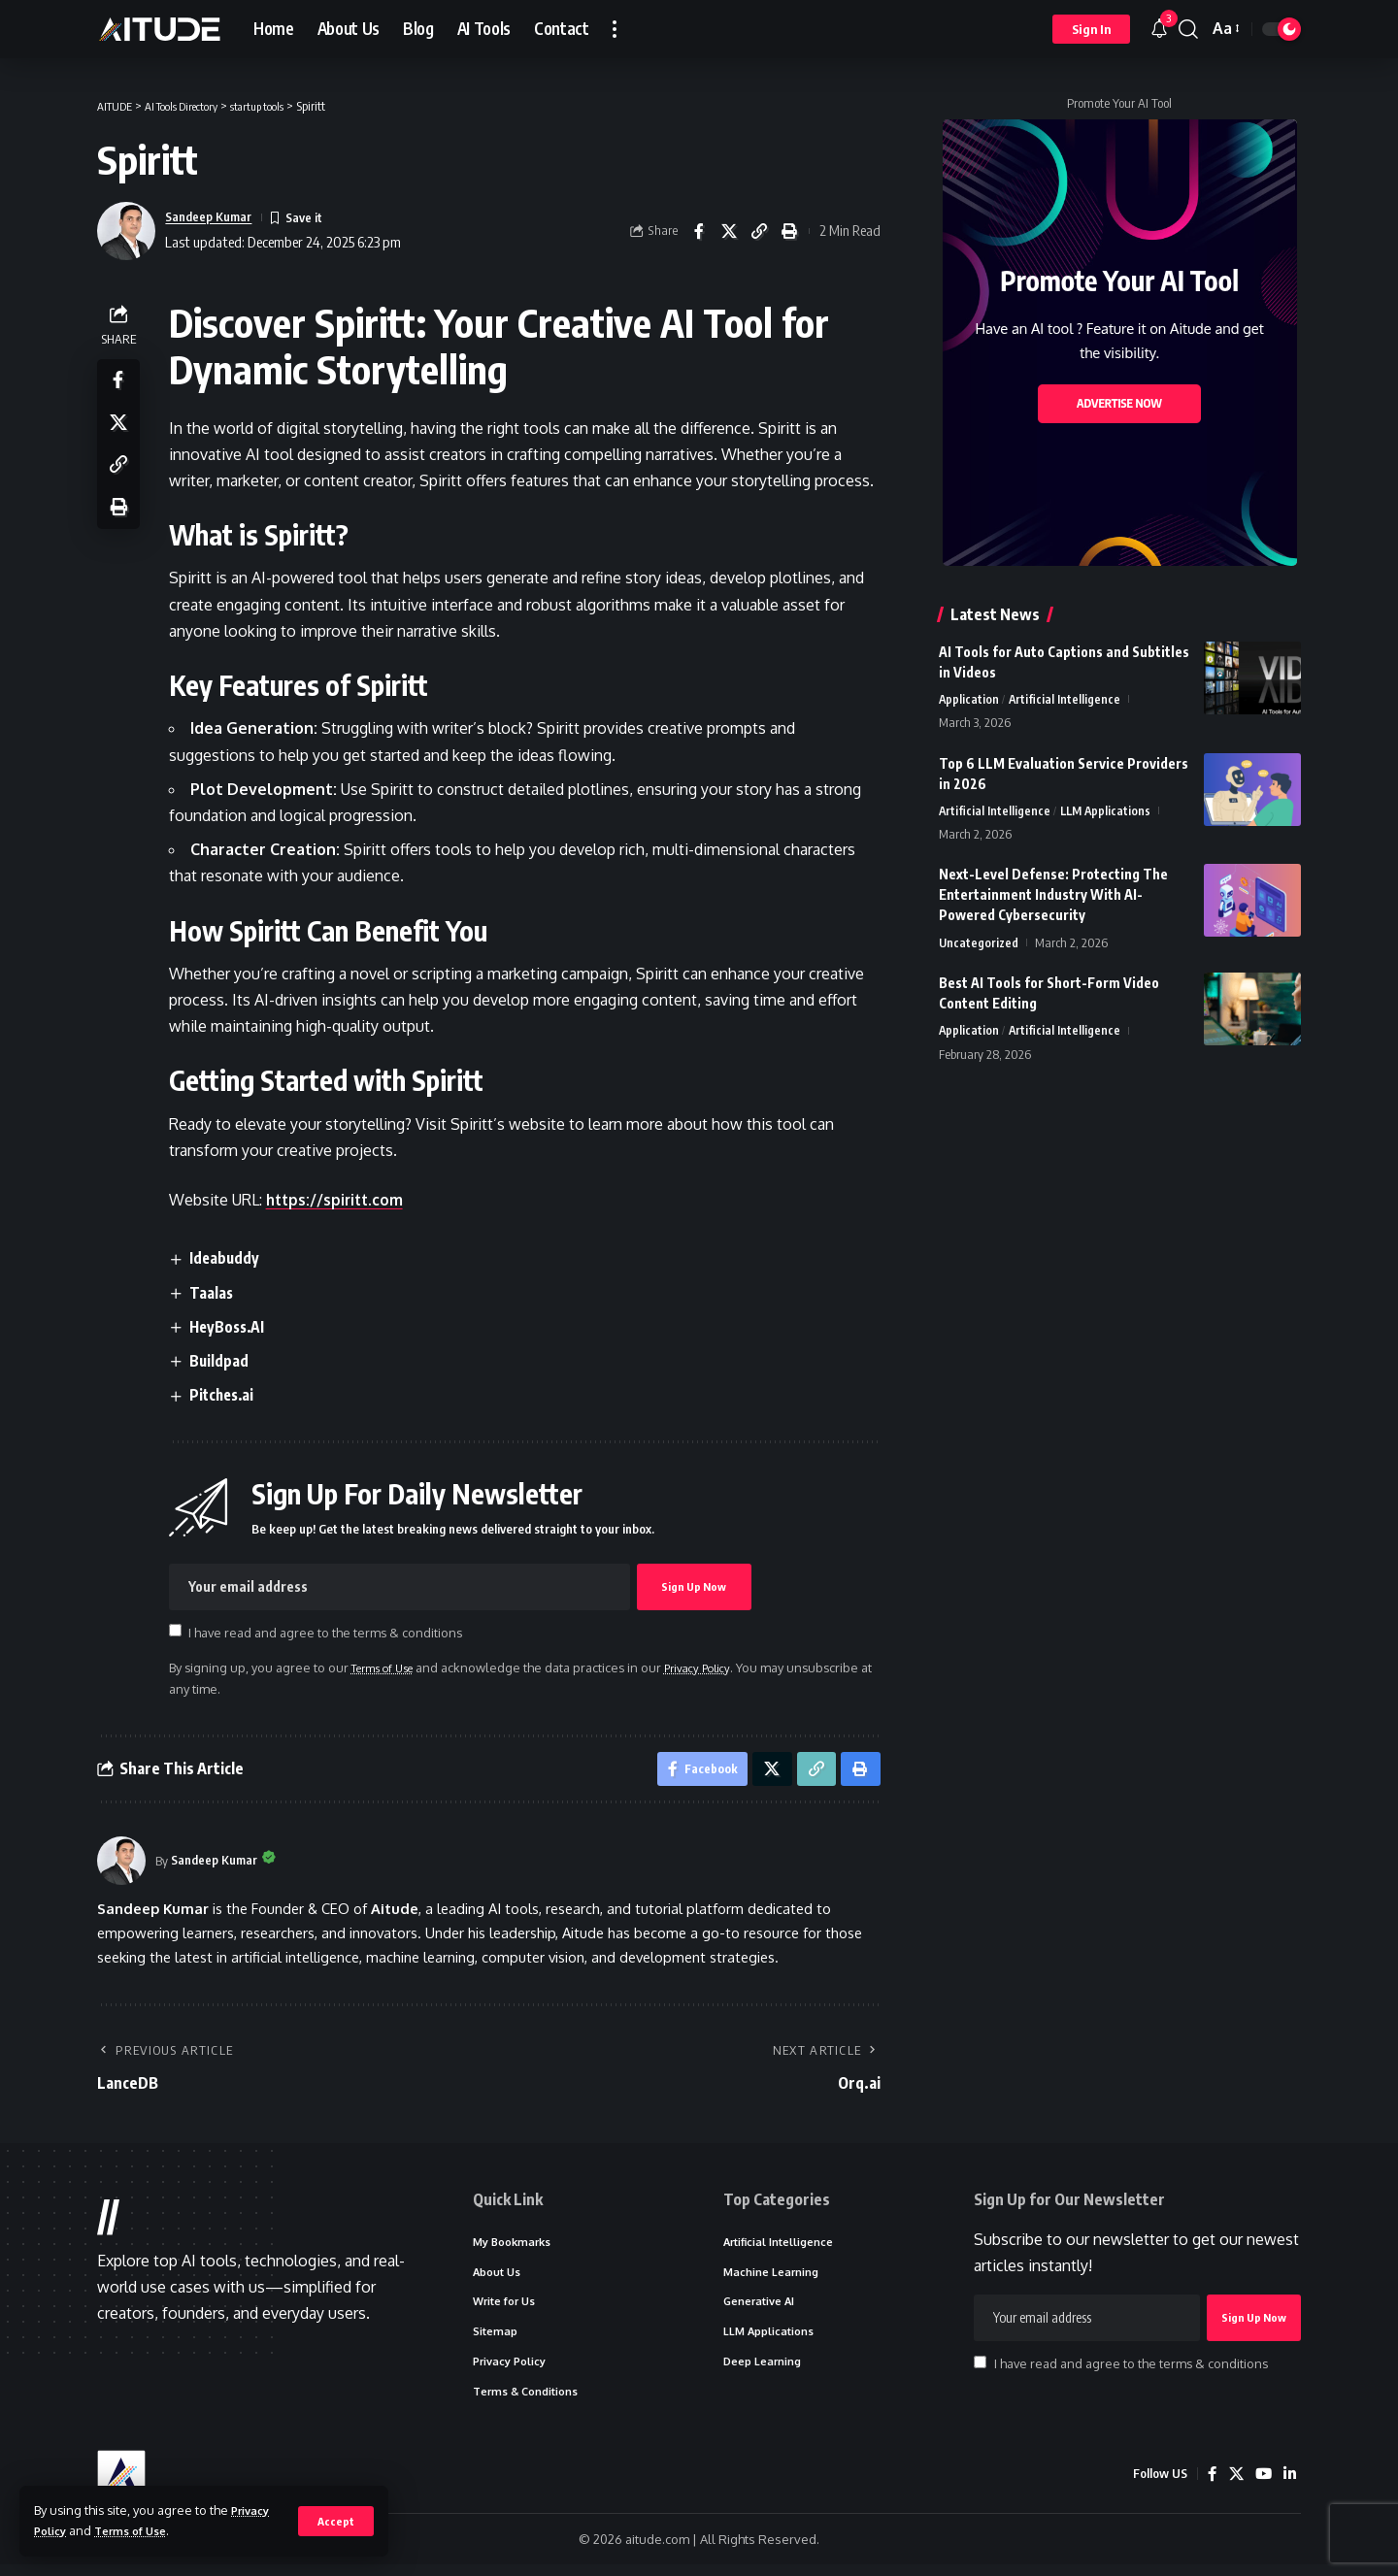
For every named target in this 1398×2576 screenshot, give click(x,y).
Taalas (216, 1293)
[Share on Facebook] (699, 231)
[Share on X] (729, 231)
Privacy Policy (719, 1668)
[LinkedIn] (1289, 2486)
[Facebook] (1209, 2486)
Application (969, 700)
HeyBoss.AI (234, 1327)
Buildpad (224, 1361)
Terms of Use (140, 2530)
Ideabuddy (230, 1258)
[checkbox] (179, 1631)
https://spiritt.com (341, 1199)
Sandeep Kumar (214, 216)
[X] (1234, 2486)
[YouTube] (1262, 2486)
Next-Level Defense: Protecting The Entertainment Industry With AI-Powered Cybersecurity (1053, 897)
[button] (335, 2520)
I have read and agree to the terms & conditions (330, 1632)
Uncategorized (979, 945)
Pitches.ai (228, 1395)
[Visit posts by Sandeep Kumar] (121, 1865)
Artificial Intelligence (1066, 700)
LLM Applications (1108, 812)
